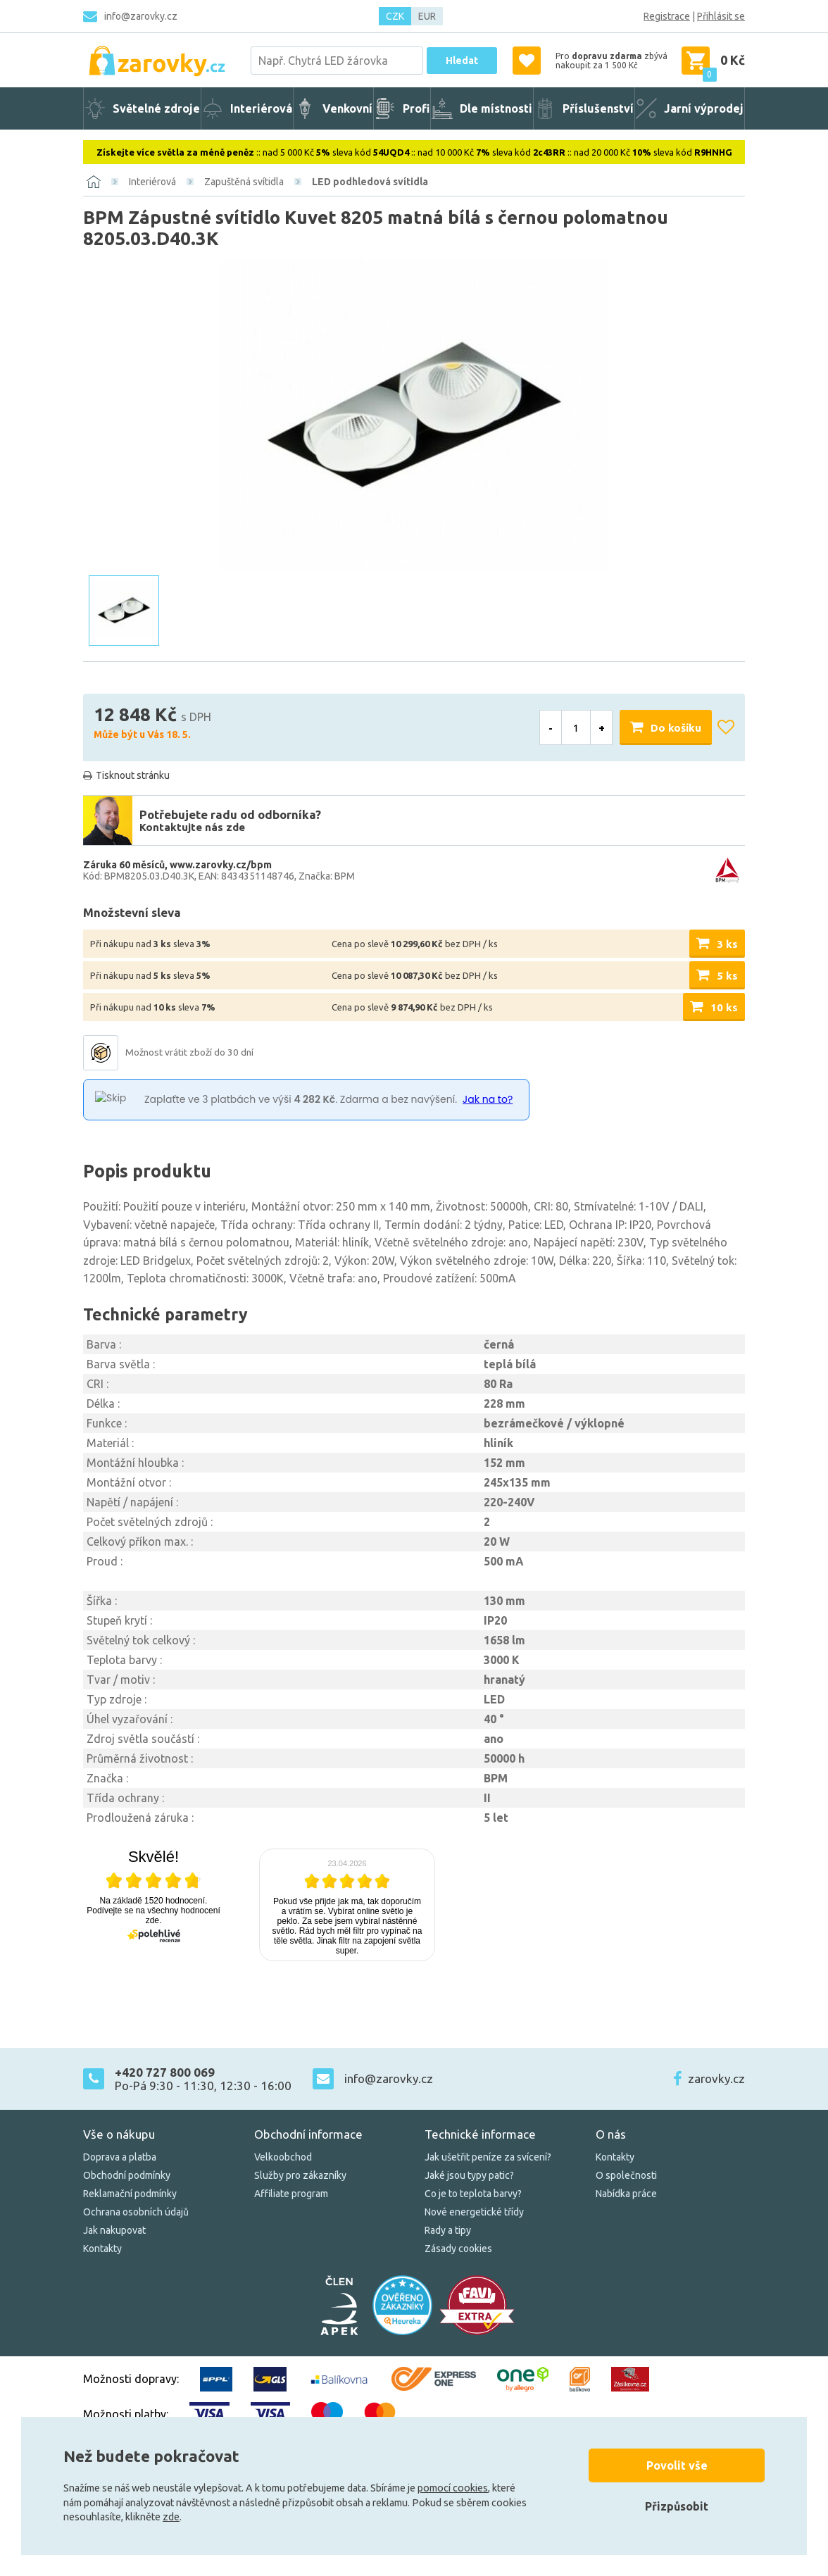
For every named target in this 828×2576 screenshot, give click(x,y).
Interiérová (152, 181)
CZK (395, 16)
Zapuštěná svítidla (244, 181)
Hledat (462, 60)
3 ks (727, 944)
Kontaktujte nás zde (192, 827)
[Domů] (93, 182)
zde (171, 2516)
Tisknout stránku (133, 775)
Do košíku (676, 728)
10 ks (724, 1007)
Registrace (667, 16)
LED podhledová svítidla (370, 181)
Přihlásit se (721, 16)
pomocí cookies (453, 2488)
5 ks (727, 976)
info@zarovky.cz (140, 16)
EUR (427, 16)
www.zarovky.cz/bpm (221, 864)
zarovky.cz (716, 2078)
